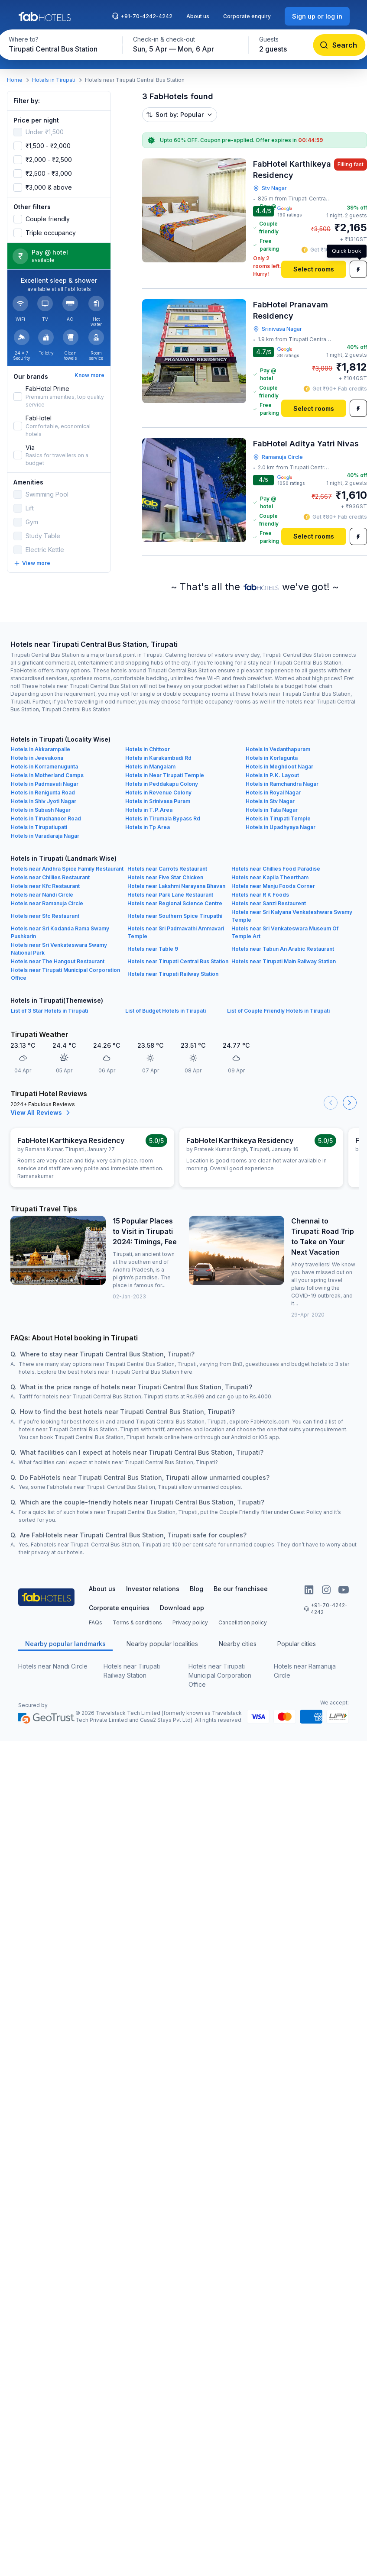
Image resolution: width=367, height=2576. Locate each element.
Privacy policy (190, 1622)
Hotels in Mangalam (150, 766)
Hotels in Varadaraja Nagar (45, 836)
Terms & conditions (137, 1622)
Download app (182, 1607)
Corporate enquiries (119, 1607)
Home (15, 80)
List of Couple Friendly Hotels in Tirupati (278, 1010)
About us (197, 16)
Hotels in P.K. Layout (272, 775)
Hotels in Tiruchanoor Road (46, 818)
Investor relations (152, 1588)
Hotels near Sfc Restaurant (45, 916)
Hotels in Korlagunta (272, 758)
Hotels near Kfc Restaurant (45, 886)
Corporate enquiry (247, 16)
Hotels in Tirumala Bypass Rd (162, 818)
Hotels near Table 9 (152, 949)
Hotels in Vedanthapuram (278, 749)
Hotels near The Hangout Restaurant (57, 961)
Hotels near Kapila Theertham (270, 877)
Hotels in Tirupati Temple (278, 818)
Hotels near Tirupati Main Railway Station (283, 961)
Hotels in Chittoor (147, 749)
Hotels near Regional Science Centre (174, 903)
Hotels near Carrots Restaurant (167, 868)
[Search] (339, 45)
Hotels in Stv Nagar (270, 801)
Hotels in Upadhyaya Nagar (280, 827)
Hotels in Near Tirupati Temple (164, 775)
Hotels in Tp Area (147, 827)
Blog (196, 1588)
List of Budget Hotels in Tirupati (165, 1010)
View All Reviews (41, 1112)
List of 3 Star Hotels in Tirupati (49, 1010)
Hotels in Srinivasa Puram (157, 801)
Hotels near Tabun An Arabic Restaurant (282, 949)
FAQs (95, 1622)
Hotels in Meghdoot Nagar (279, 766)
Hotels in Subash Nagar (41, 810)
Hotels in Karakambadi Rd (158, 758)
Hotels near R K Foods (260, 894)
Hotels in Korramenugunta (44, 766)
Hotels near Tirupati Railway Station (172, 974)
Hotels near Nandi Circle (42, 894)
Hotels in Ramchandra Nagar (282, 784)
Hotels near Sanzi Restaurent (268, 903)
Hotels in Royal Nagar (273, 792)
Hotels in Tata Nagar (272, 810)
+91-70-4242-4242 (142, 16)
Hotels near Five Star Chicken (165, 877)
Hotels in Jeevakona (37, 758)
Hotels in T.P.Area (148, 810)
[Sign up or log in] (317, 16)
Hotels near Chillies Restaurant (50, 877)
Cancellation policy (242, 1622)
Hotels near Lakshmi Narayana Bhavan (176, 886)
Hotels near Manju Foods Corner (273, 886)
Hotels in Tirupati (53, 80)
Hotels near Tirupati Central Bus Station (177, 961)
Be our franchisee (241, 1588)
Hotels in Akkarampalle (40, 749)
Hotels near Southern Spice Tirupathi (174, 916)
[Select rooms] (313, 269)
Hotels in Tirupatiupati (39, 827)
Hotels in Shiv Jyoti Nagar (43, 801)
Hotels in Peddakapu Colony (161, 784)
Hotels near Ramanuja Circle (47, 903)
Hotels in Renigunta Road (43, 792)
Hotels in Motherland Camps (47, 775)
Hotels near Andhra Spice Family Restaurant (67, 868)
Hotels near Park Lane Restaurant (170, 894)
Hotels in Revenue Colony (158, 792)
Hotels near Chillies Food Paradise (275, 868)
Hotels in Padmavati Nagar (44, 784)
